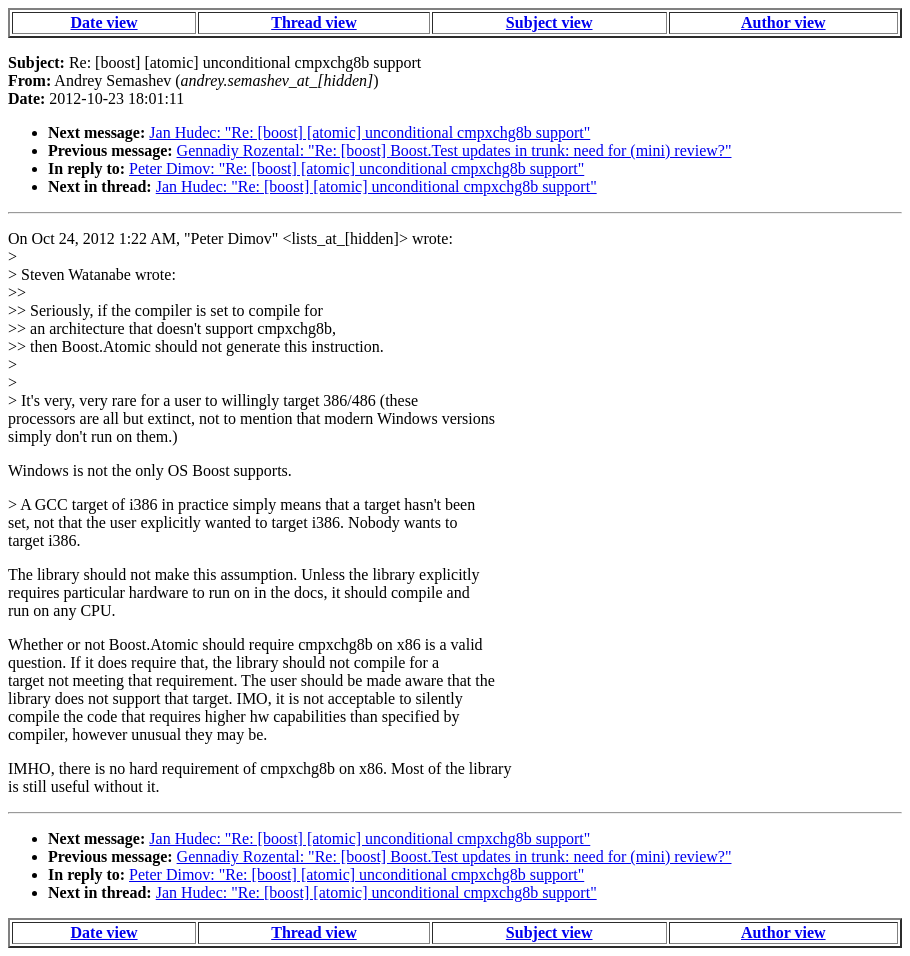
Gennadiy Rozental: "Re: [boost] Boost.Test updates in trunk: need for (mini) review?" (454, 150)
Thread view (313, 22)
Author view (783, 22)
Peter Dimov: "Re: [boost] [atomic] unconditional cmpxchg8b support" (356, 168)
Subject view (549, 22)
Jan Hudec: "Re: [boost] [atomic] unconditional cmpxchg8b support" (369, 132)
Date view (104, 22)
